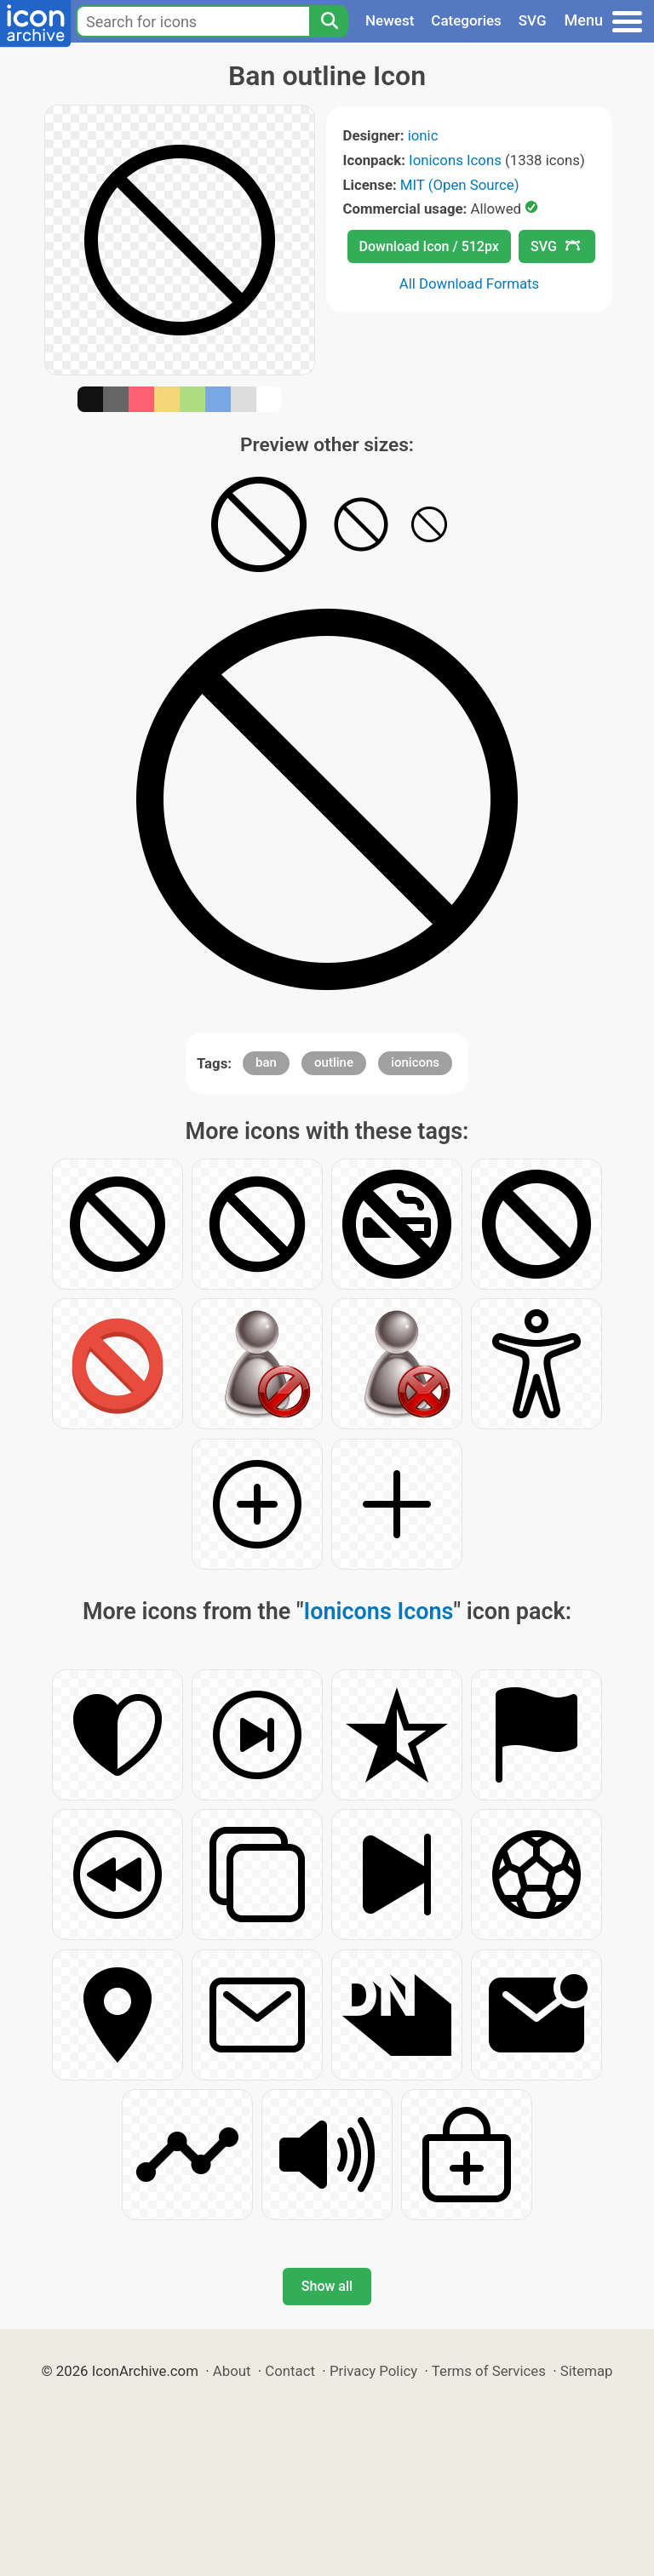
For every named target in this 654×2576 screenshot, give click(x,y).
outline (333, 1062)
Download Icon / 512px (429, 246)
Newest (389, 20)
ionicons (415, 1062)
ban (266, 1062)
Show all (327, 2286)
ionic (423, 135)
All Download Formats (469, 283)
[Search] (328, 21)
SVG (533, 20)
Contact (290, 2370)
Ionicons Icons (455, 160)
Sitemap (586, 2370)
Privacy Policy (373, 2370)
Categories (466, 20)
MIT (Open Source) (459, 184)
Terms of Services (489, 2370)
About (232, 2370)
